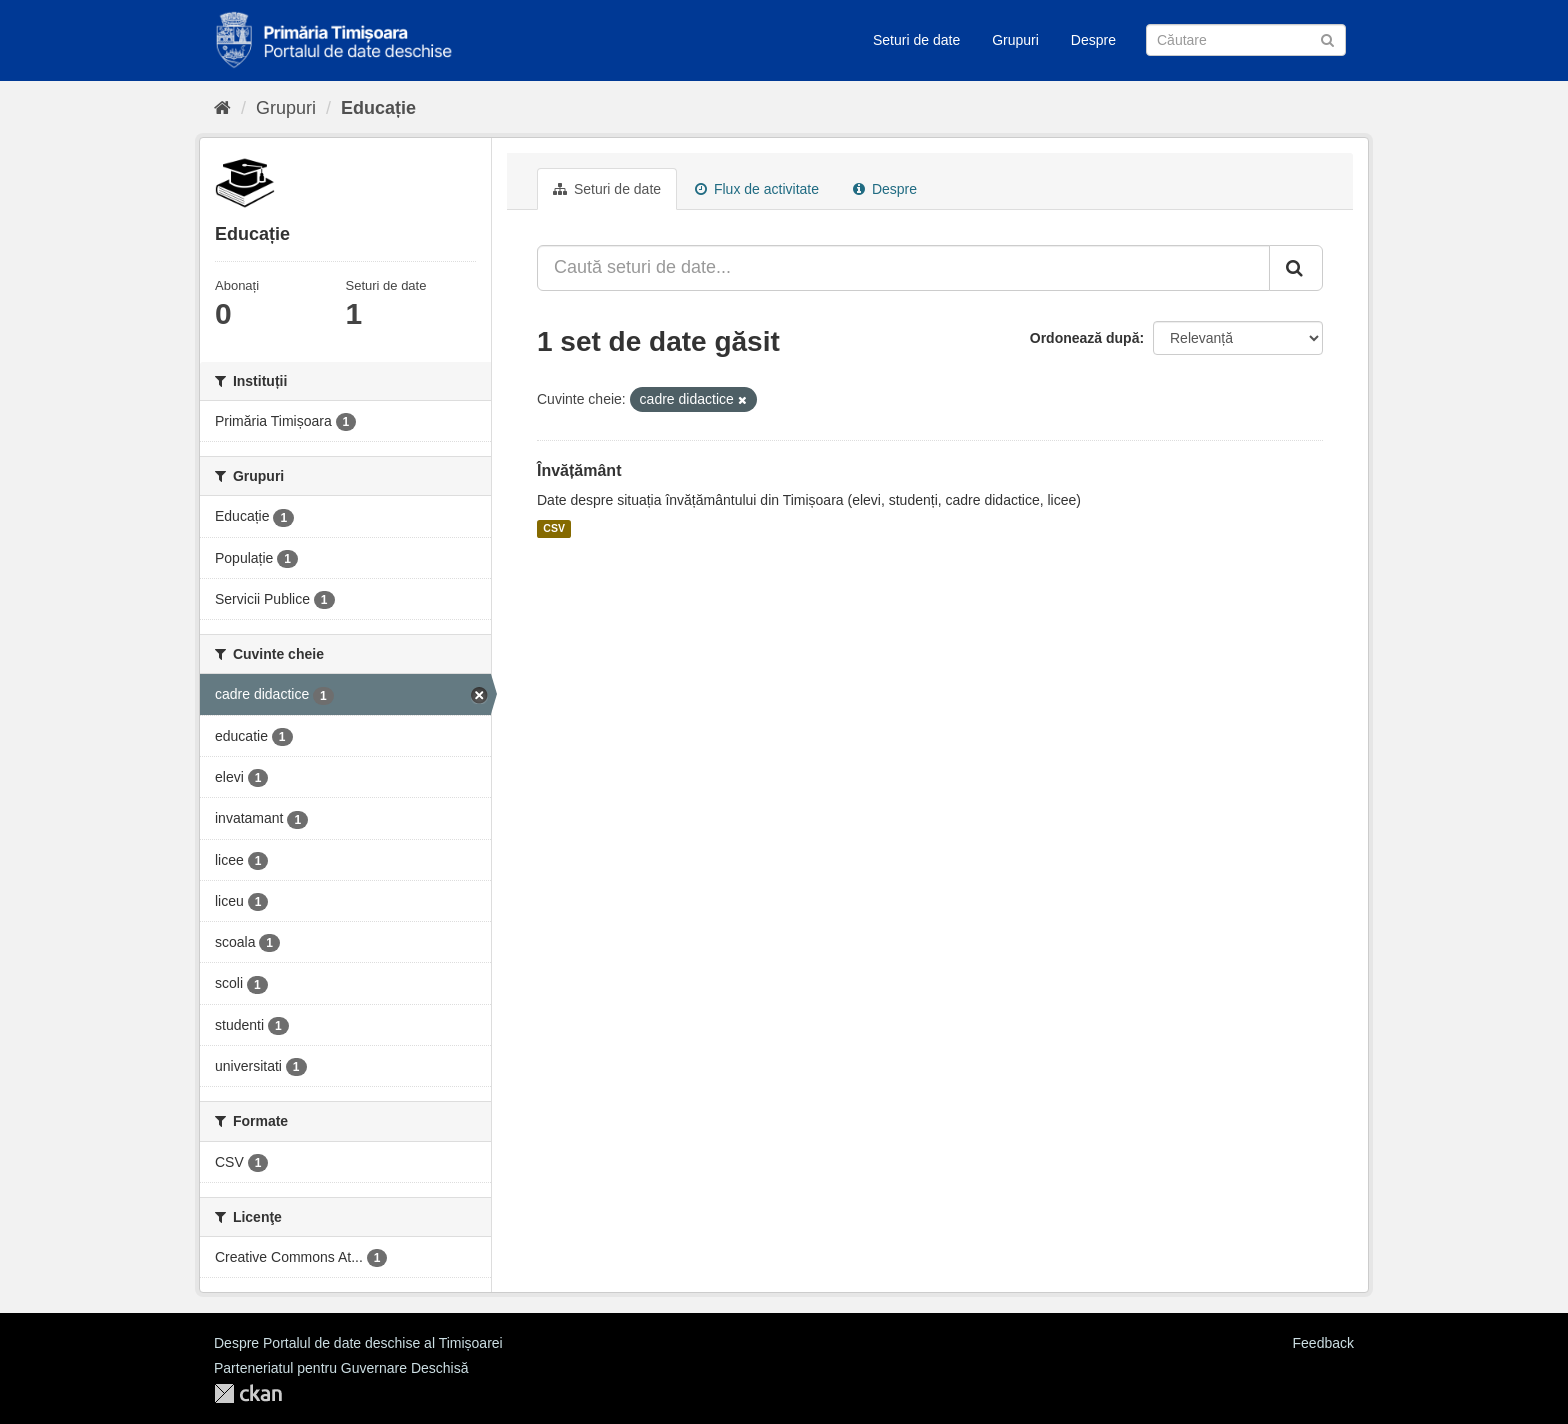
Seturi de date (916, 40)
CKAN (248, 1393)
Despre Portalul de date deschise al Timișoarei (358, 1343)
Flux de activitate (757, 189)
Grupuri (1015, 40)
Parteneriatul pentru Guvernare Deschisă (341, 1368)
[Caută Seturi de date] (1246, 40)
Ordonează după (1085, 338)
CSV (554, 529)
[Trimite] (1327, 38)
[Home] (222, 108)
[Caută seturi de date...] (903, 268)
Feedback (1323, 1343)
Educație (378, 108)
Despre (1093, 40)
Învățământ (579, 470)
